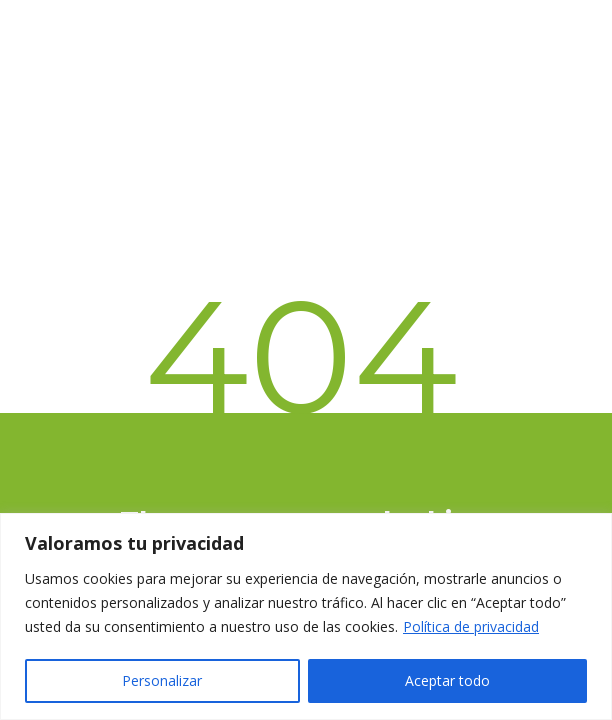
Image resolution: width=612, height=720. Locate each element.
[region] (306, 616)
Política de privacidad (471, 626)
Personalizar (162, 680)
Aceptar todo (447, 680)
